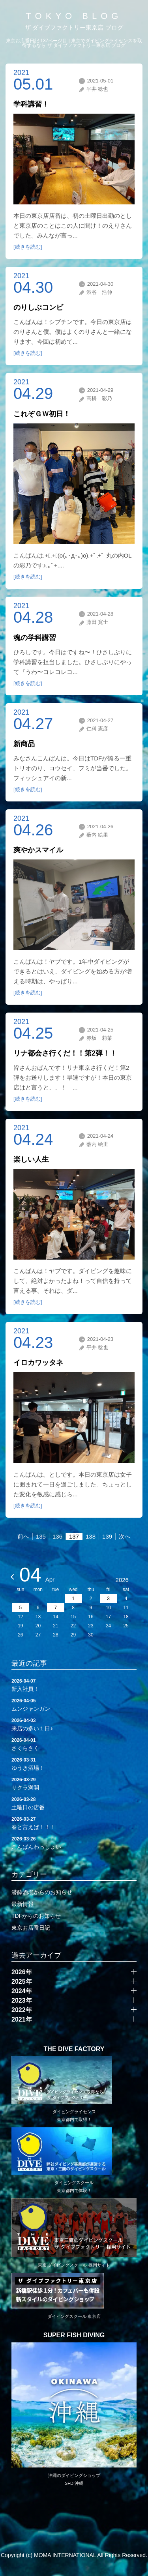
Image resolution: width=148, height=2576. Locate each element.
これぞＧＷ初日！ (41, 414)
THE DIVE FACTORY (74, 2049)
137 (74, 1536)
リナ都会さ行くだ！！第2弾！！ (65, 1053)
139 (107, 1536)
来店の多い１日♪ (74, 1724)
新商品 (24, 744)
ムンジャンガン (74, 1704)
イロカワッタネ (38, 1363)
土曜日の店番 (74, 1802)
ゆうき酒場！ (74, 1763)
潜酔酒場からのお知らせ (41, 1892)
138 (91, 1536)
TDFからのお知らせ (36, 1916)
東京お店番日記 (30, 1928)
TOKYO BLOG (74, 16)
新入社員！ (74, 1684)
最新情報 (22, 1904)
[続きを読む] (27, 247)
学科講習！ (31, 104)
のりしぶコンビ (38, 307)
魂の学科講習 (34, 638)
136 (57, 1536)
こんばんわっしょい (74, 1842)
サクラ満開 (74, 1783)
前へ (23, 1536)
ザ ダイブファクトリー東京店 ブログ (74, 27)
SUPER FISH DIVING (74, 2335)
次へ (125, 1536)
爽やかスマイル (38, 850)
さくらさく (74, 1743)
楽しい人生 (31, 1159)
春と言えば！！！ (74, 1822)
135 (41, 1536)
